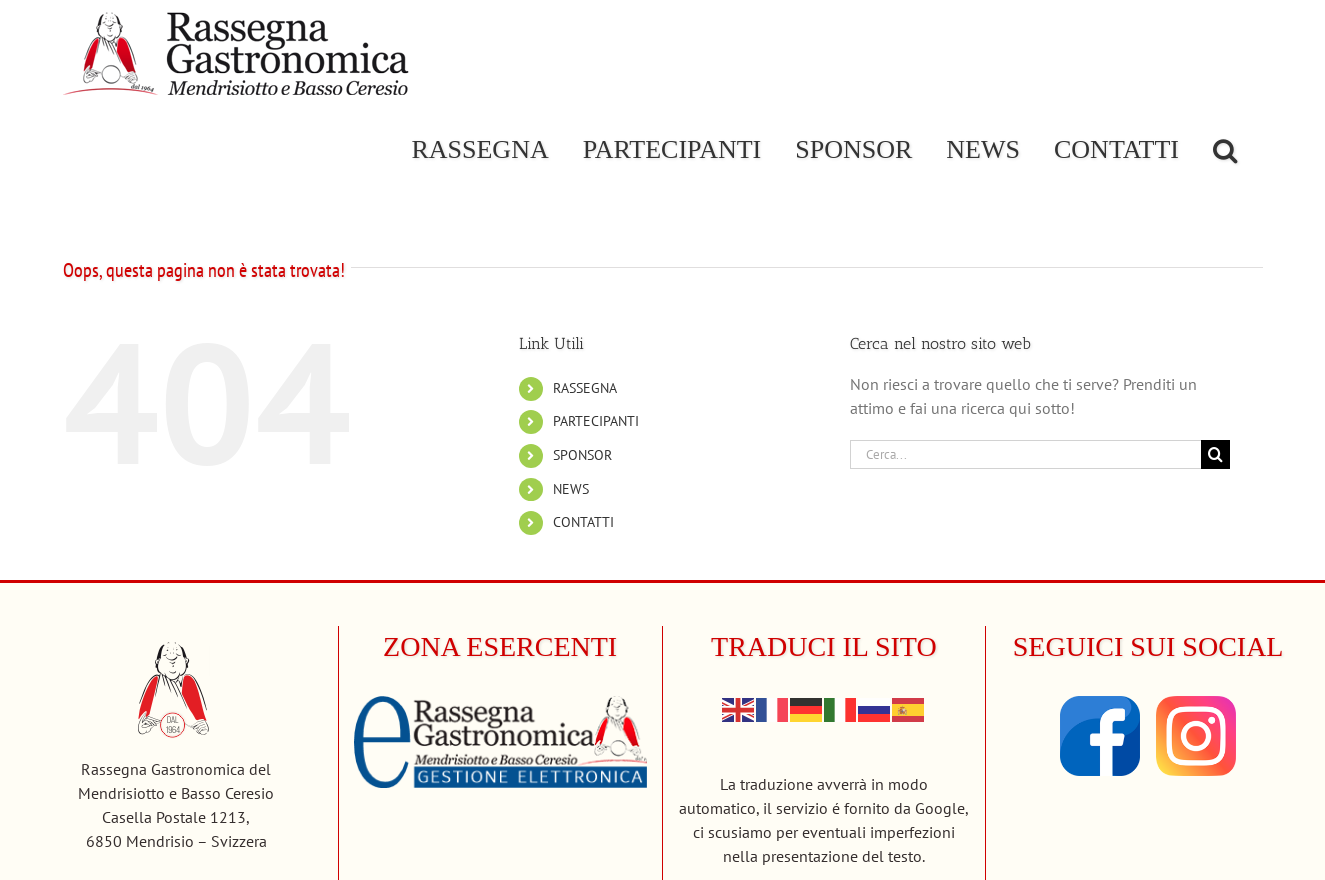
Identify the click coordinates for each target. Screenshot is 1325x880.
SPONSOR (582, 455)
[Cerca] (1215, 454)
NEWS (571, 489)
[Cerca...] (1025, 454)
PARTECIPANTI (596, 421)
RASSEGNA (585, 388)
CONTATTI (583, 522)
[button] (1225, 150)
